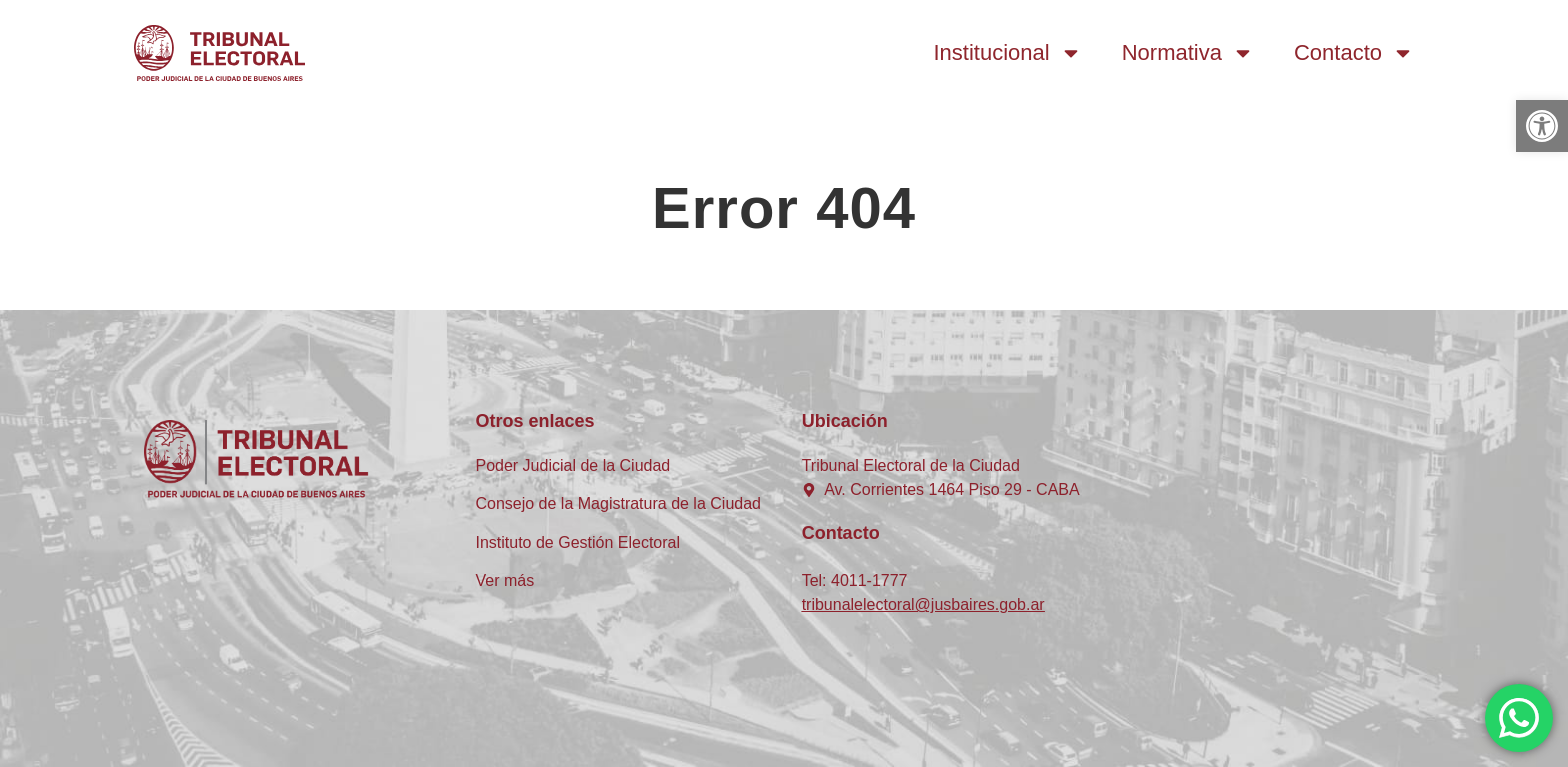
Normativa (1188, 53)
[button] (1542, 126)
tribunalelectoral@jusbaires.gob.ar (923, 604)
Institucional (1008, 53)
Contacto (1354, 53)
